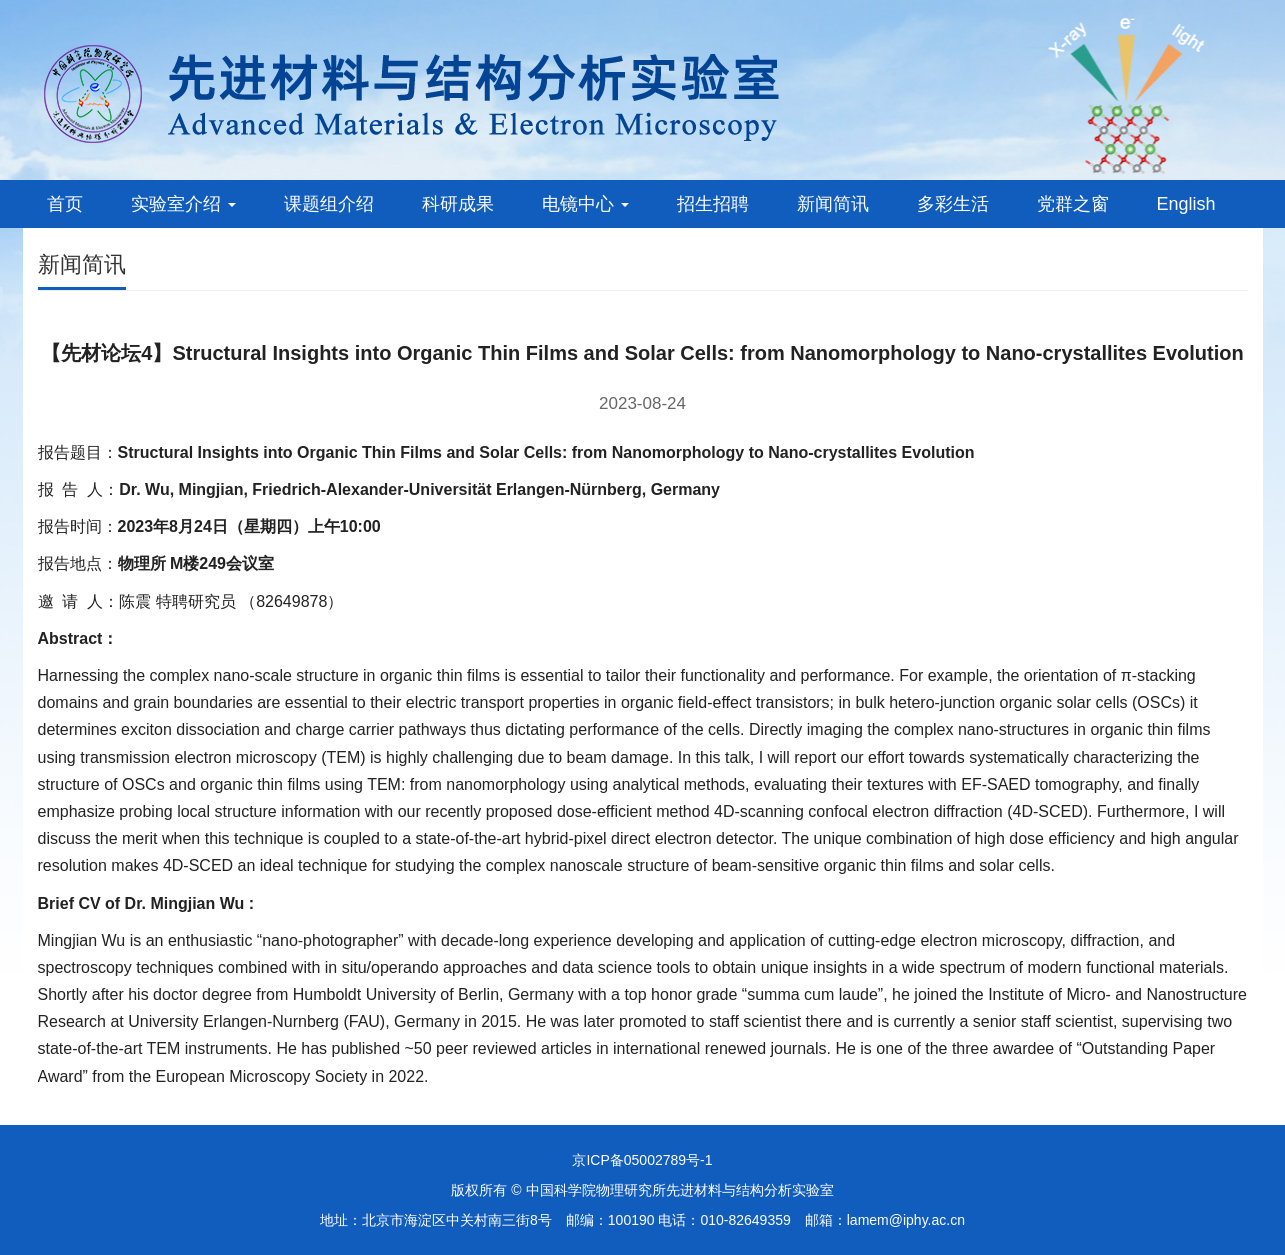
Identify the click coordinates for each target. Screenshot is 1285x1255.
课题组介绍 (329, 204)
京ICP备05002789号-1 (642, 1160)
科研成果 (458, 204)
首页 (65, 204)
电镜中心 (585, 204)
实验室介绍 (183, 204)
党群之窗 (1073, 204)
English (1186, 204)
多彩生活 (953, 204)
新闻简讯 (833, 204)
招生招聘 (713, 204)
